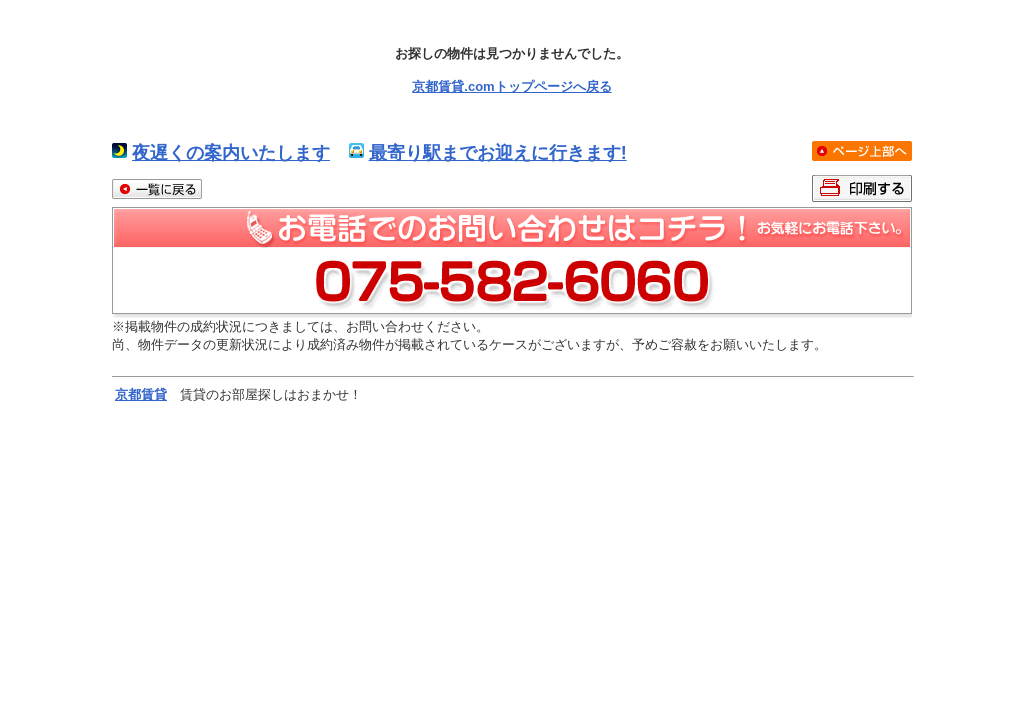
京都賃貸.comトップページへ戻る (511, 86)
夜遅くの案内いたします (231, 153)
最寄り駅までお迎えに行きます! (498, 153)
